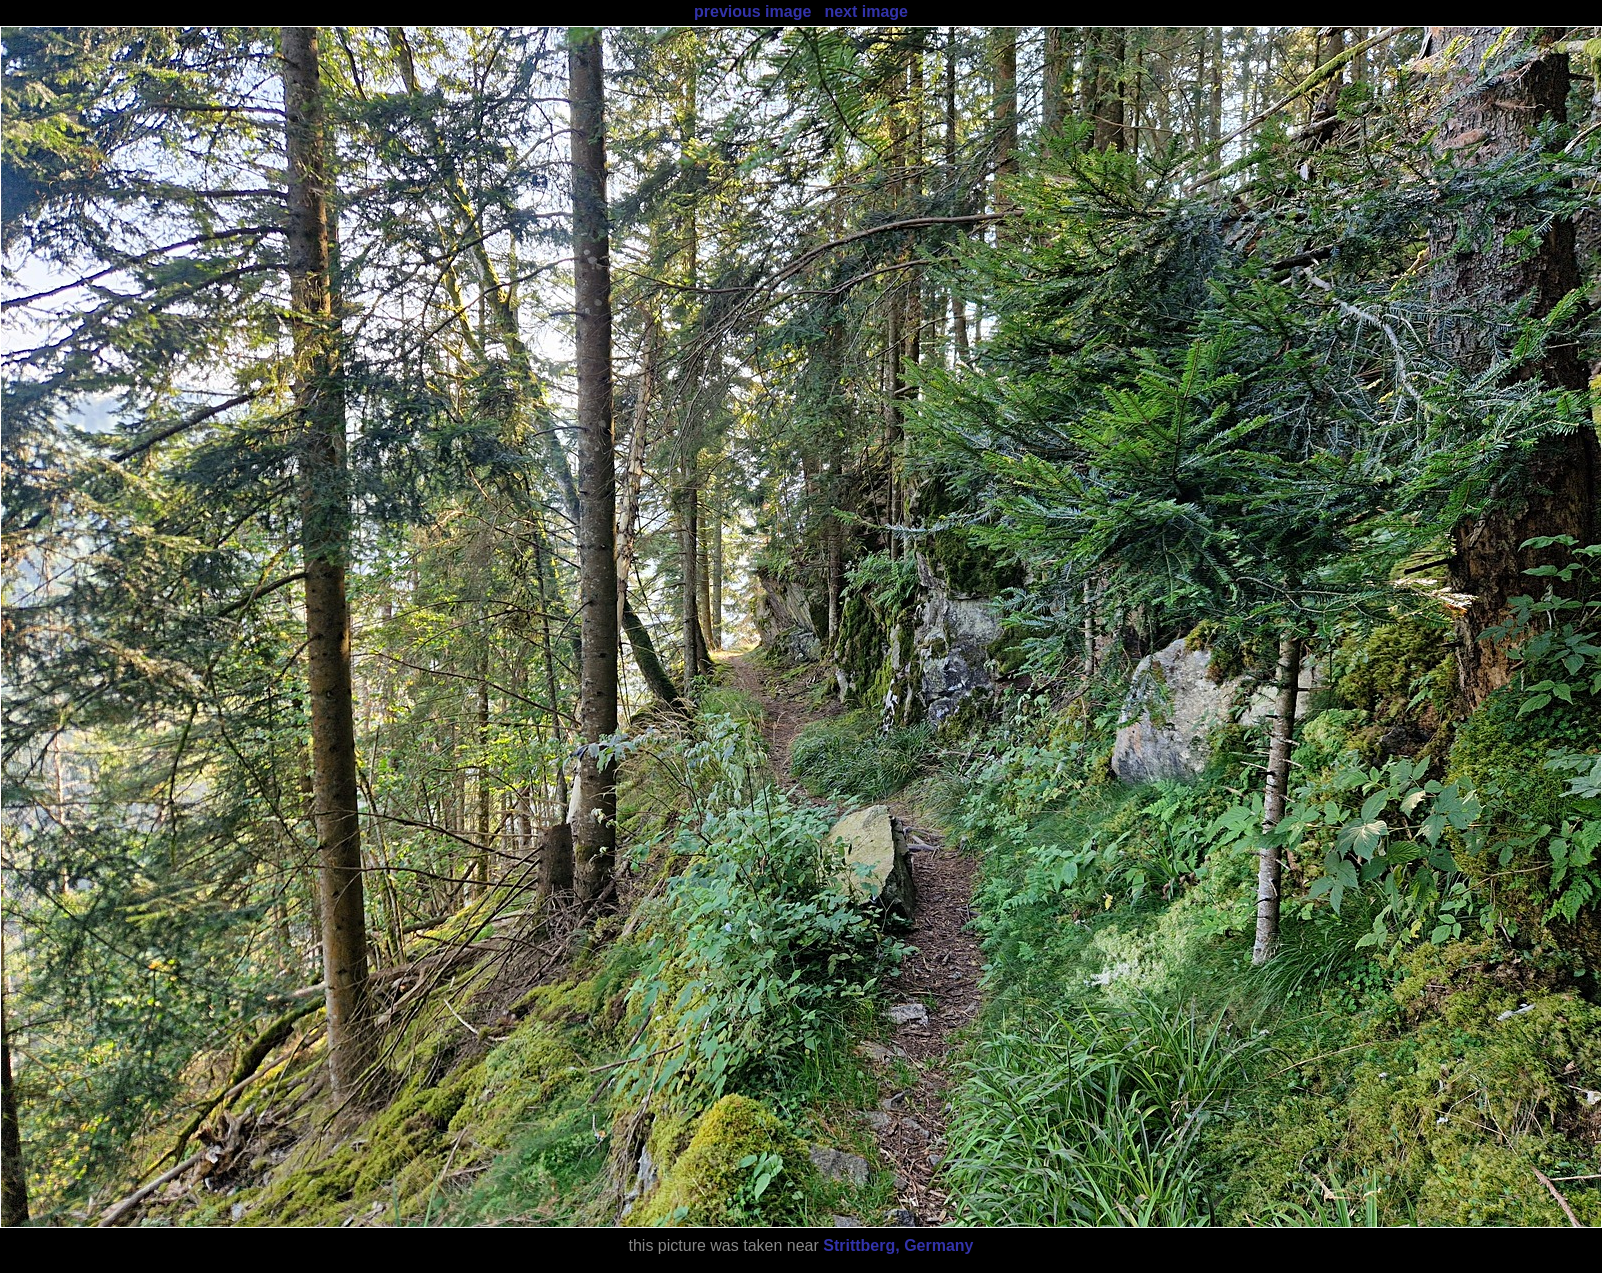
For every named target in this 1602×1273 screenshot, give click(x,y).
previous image (752, 11)
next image (866, 11)
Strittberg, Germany (898, 1245)
